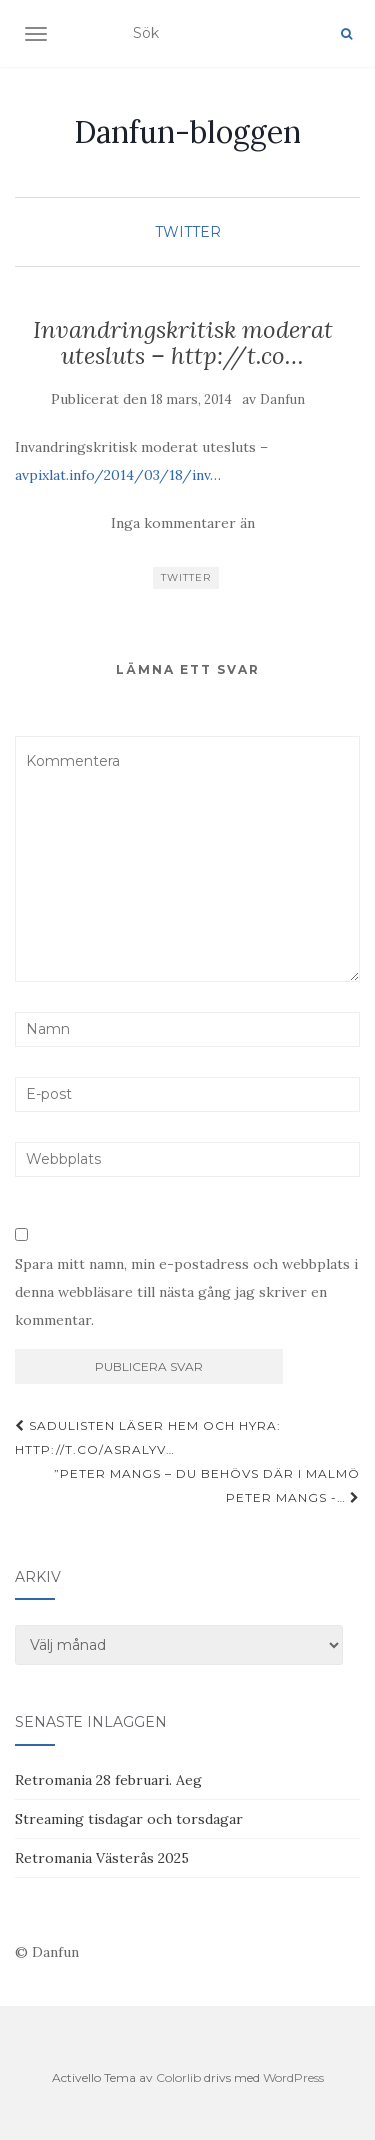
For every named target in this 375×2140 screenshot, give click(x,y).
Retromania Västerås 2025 (102, 1858)
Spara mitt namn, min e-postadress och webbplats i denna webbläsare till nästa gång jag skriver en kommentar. (186, 1292)
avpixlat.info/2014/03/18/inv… (118, 475)
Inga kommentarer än (183, 523)
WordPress (293, 2077)
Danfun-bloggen (187, 132)
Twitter (188, 232)
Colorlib (178, 2077)
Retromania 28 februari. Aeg (108, 1780)
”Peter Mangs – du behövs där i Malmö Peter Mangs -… (207, 1485)
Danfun (282, 399)
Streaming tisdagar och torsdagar (129, 1819)
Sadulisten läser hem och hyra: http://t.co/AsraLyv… (148, 1437)
